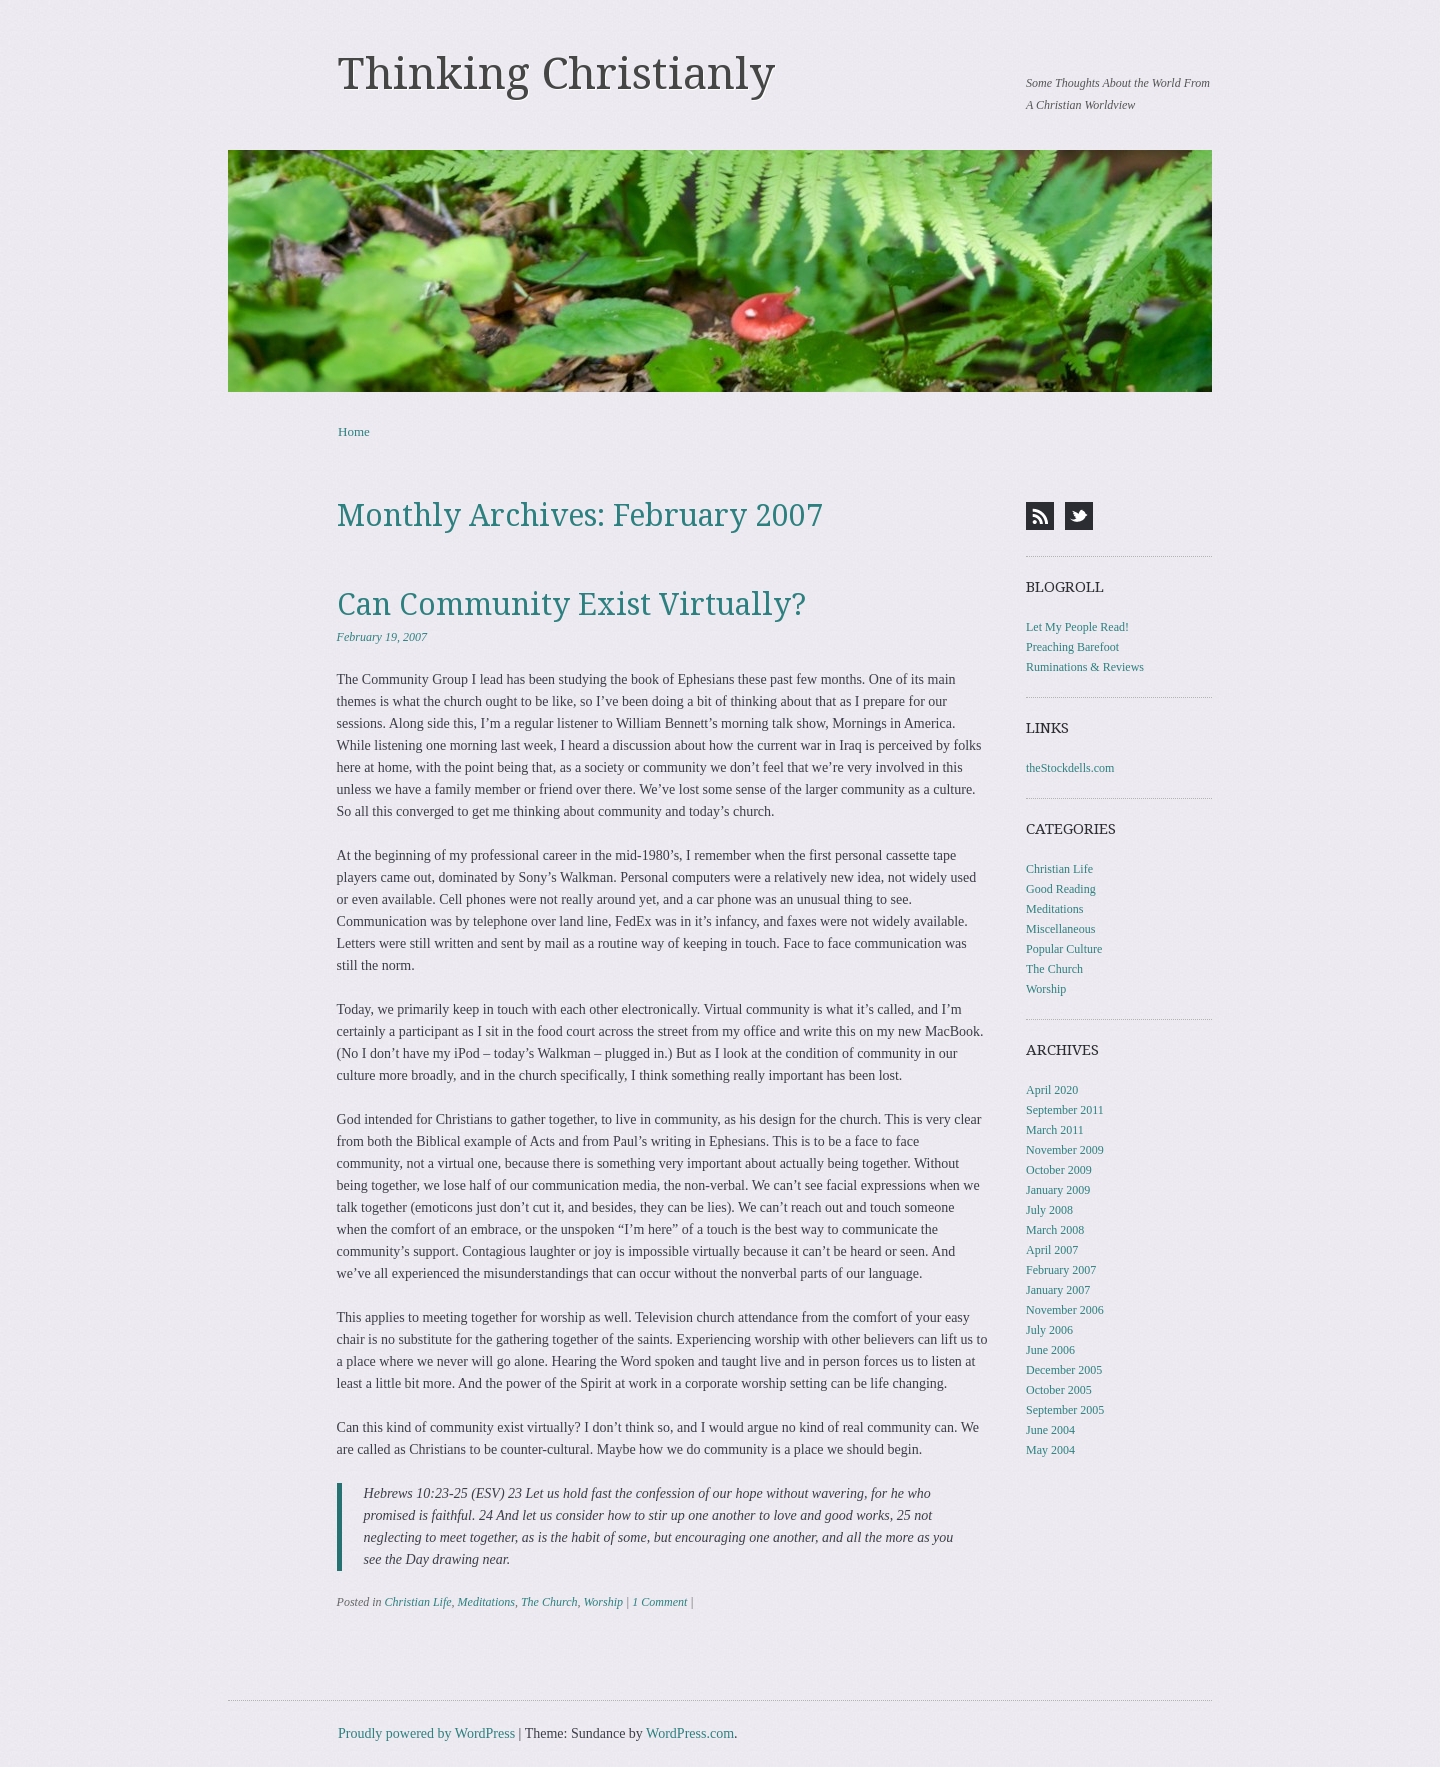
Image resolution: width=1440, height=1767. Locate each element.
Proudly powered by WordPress (426, 1733)
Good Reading (1061, 889)
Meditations (486, 1602)
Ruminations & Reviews (1085, 667)
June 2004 (1050, 1430)
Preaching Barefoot (1072, 647)
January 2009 (1058, 1190)
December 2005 (1064, 1370)
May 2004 (1050, 1450)
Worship (603, 1602)
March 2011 (1055, 1130)
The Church (549, 1602)
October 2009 (1059, 1170)
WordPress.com (690, 1733)
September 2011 (1065, 1110)
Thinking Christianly (556, 74)
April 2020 (1052, 1090)
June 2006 (1050, 1350)
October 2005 (1059, 1390)
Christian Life (418, 1602)
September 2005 (1065, 1410)
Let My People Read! (1077, 627)
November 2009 (1065, 1150)
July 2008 (1049, 1210)
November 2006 (1065, 1310)
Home (354, 431)
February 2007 (1061, 1270)
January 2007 (1058, 1290)
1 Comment (659, 1602)
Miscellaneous (1060, 929)
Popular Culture (1064, 949)
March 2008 (1055, 1230)
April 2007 (1052, 1250)
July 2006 (1049, 1330)
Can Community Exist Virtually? (571, 604)
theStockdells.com (1070, 768)
